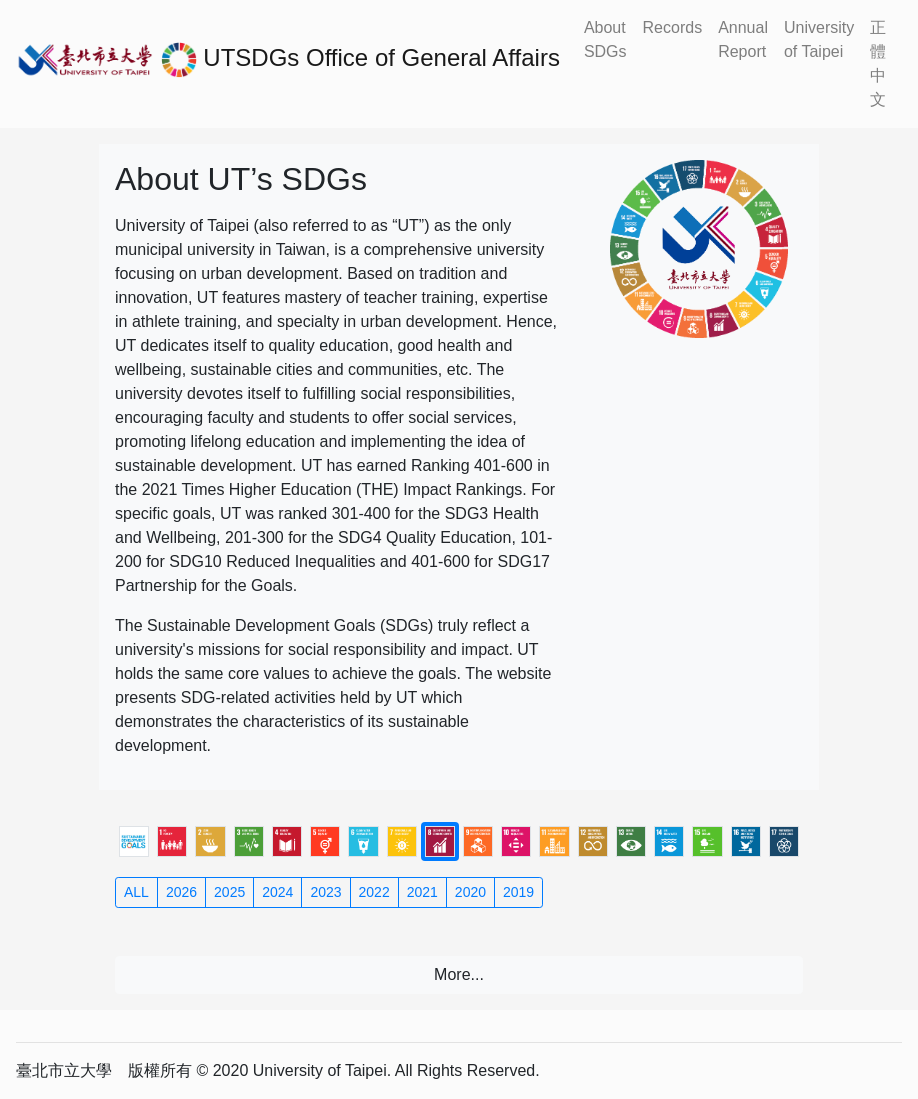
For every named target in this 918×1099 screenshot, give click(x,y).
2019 (518, 892)
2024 (277, 892)
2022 (374, 892)
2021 (422, 892)
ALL (136, 892)
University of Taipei (819, 39)
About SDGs (605, 39)
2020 (470, 892)
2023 (325, 892)
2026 (181, 892)
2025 (229, 892)
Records (673, 27)
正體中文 (878, 63)
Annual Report (743, 39)
